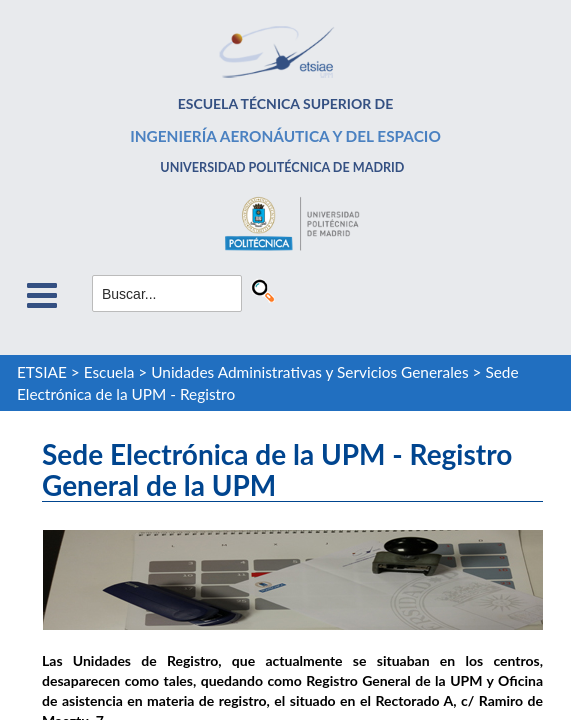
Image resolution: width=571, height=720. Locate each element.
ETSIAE (42, 372)
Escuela (109, 372)
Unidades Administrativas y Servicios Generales (309, 372)
